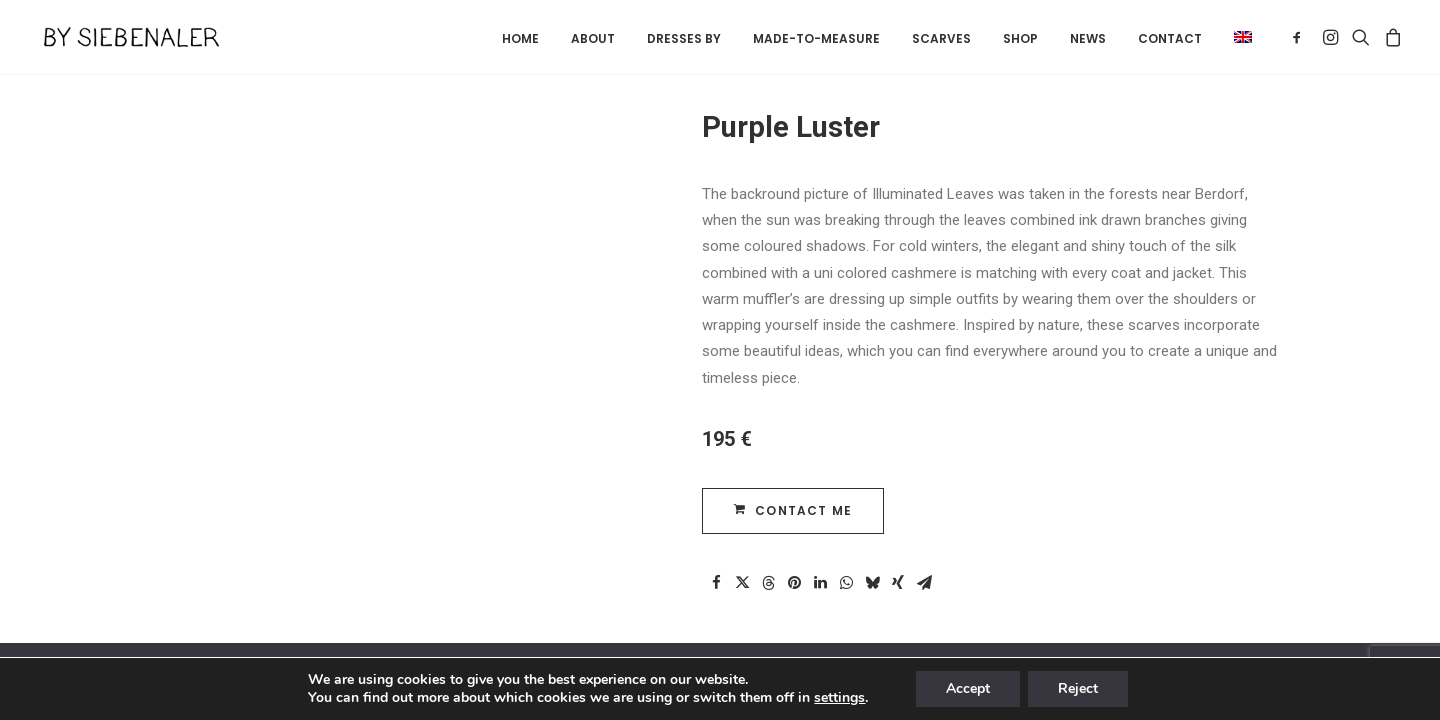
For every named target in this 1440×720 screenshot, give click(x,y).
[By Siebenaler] (123, 37)
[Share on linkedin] (820, 583)
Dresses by (684, 38)
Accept (968, 688)
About (593, 38)
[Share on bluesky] (872, 583)
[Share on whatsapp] (846, 583)
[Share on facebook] (716, 583)
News (1088, 38)
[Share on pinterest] (794, 583)
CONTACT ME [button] (793, 510)
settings (839, 698)
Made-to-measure (816, 38)
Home (520, 38)
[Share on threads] (768, 583)
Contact (1170, 38)
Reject (1078, 688)
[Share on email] (924, 583)
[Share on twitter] (742, 583)
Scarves (941, 38)
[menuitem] (520, 39)
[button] (1236, 37)
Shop (1020, 38)
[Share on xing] (898, 583)
